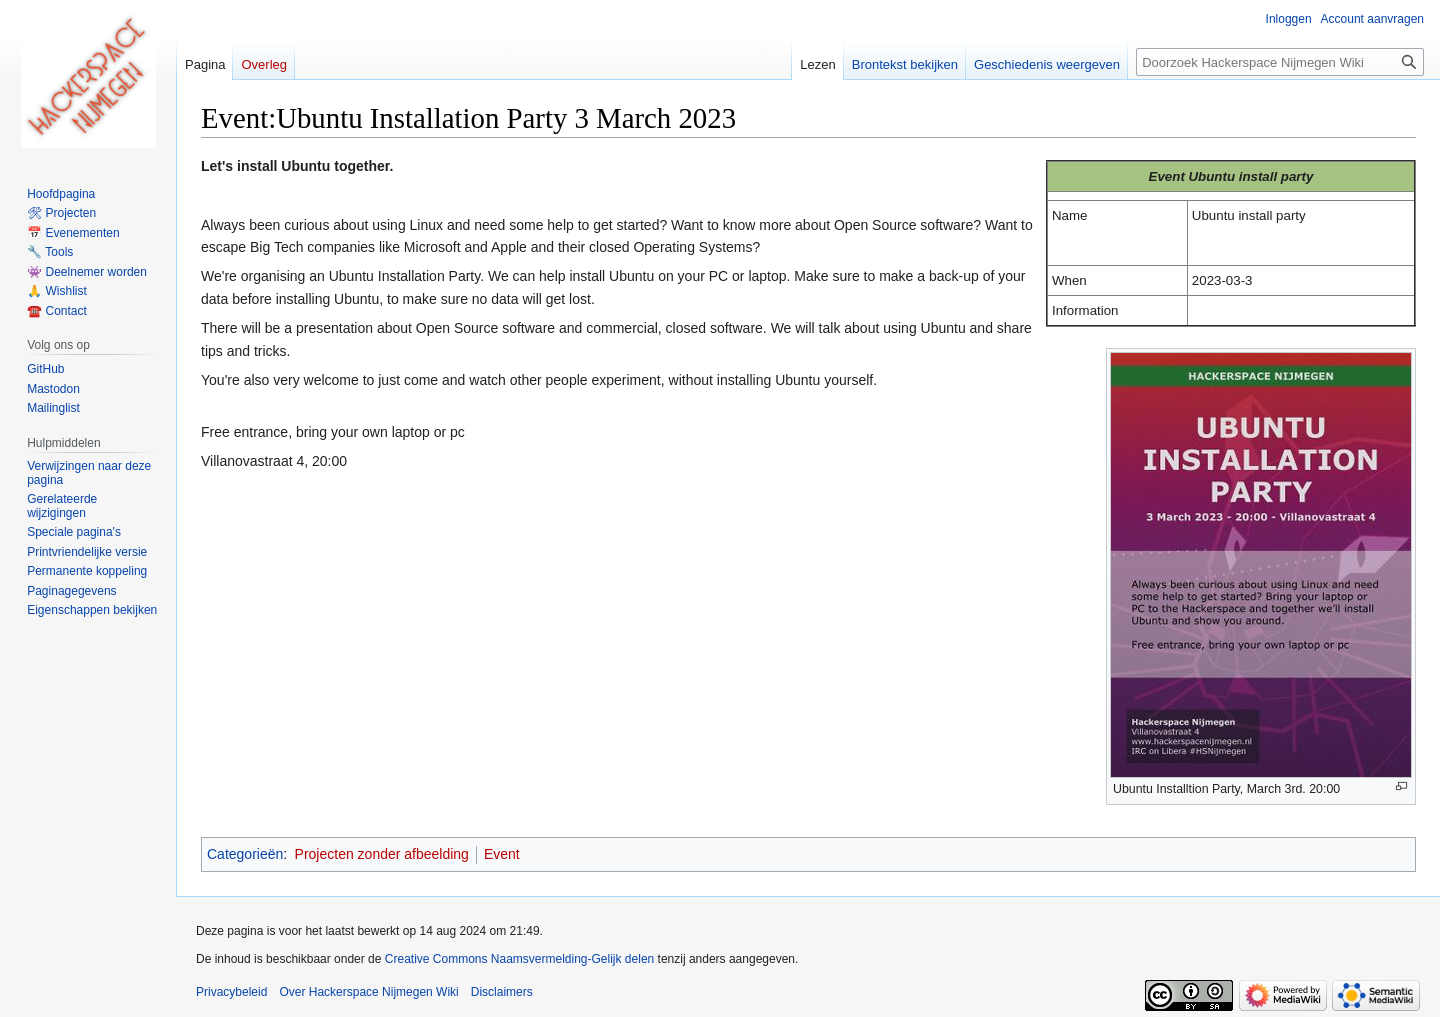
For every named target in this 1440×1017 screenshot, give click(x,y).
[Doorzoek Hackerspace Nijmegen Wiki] (1280, 62)
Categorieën (245, 854)
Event (502, 854)
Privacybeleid (231, 992)
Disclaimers (502, 992)
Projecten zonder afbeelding (382, 854)
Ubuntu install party (1251, 176)
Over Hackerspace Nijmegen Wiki (368, 992)
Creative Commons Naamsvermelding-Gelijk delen (519, 959)
